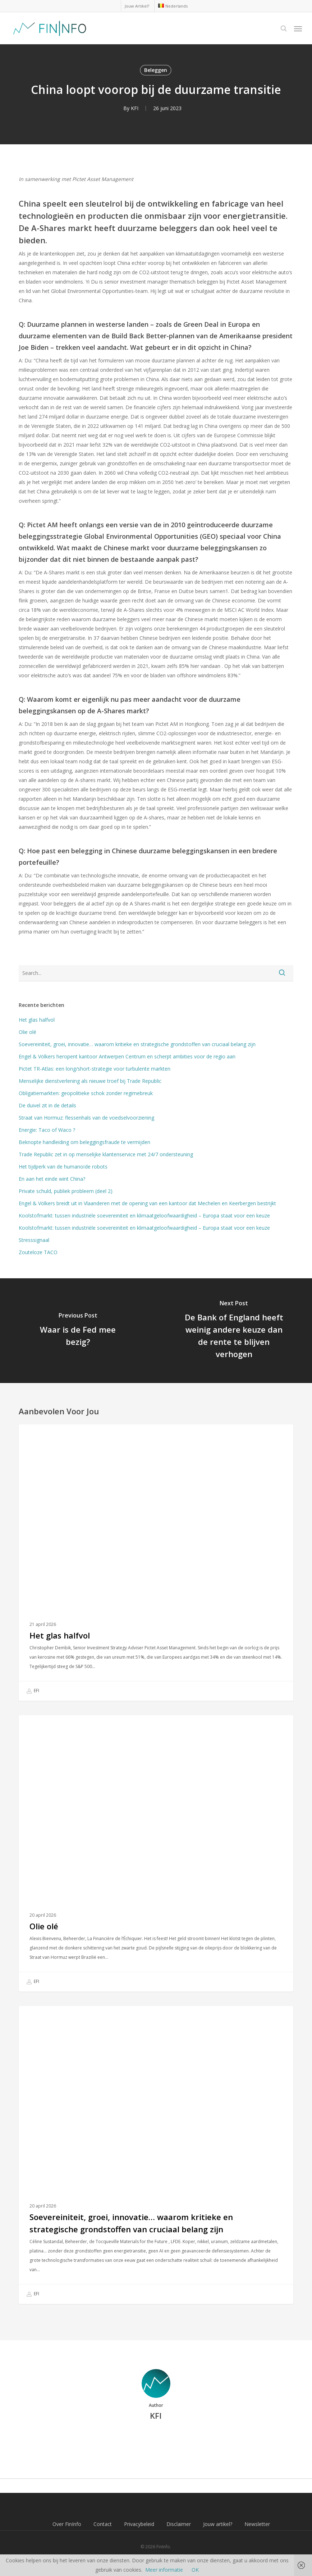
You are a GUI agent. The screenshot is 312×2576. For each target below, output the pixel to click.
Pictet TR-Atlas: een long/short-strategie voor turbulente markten (94, 1068)
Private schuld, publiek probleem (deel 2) (66, 1191)
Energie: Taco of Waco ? (47, 1129)
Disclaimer (178, 2524)
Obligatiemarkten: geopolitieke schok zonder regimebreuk (86, 1093)
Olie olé (27, 1032)
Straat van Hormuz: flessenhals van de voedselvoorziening (86, 1117)
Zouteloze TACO (38, 1252)
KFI (134, 108)
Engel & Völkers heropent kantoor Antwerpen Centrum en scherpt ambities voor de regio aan (127, 1056)
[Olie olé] (156, 1853)
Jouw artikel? (217, 2524)
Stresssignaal (34, 1240)
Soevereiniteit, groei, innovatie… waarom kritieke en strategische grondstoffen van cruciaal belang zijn (138, 1044)
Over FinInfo (66, 2524)
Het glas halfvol (37, 1019)
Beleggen (155, 70)
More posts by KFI (156, 2440)
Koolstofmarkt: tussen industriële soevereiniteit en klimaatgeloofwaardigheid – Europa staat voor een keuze (144, 1215)
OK (195, 2569)
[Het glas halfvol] (156, 1562)
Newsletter (257, 2524)
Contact (102, 2524)
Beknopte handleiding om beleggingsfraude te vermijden (84, 1142)
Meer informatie (164, 2569)
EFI (32, 1691)
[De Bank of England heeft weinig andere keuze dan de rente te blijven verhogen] (234, 1330)
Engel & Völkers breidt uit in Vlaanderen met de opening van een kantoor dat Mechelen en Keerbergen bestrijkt (147, 1203)
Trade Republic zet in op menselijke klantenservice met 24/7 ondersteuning (106, 1154)
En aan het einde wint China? (52, 1178)
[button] (298, 28)
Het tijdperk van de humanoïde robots (63, 1166)
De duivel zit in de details (47, 1105)
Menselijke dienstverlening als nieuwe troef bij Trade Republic (90, 1080)
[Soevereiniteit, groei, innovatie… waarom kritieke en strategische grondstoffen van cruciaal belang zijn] (156, 2155)
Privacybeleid (139, 2524)
